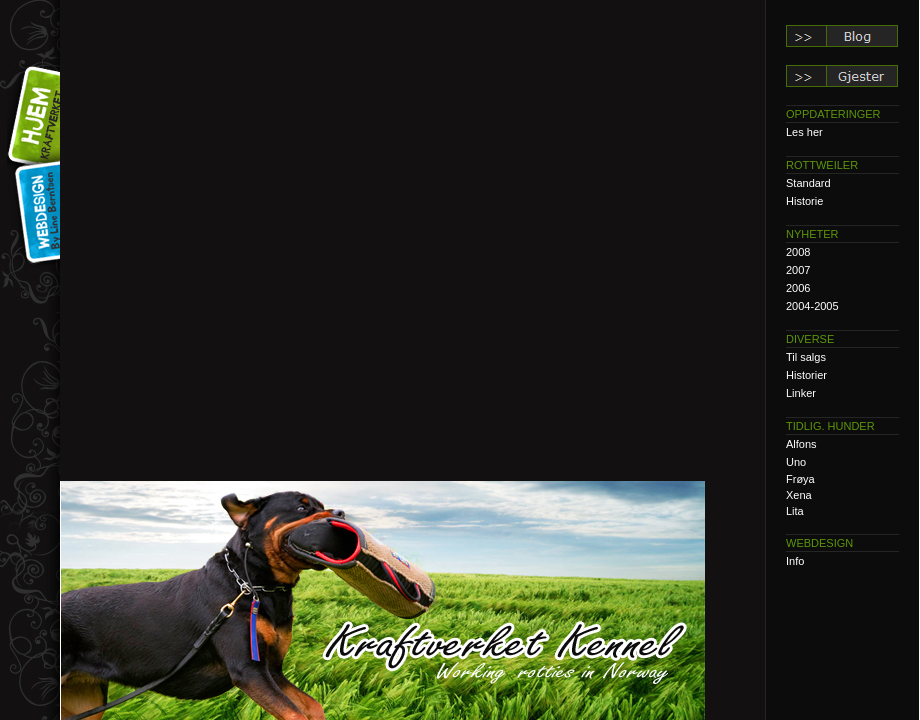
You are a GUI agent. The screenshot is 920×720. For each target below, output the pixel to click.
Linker (801, 393)
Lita (795, 511)
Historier (806, 375)
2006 (798, 288)
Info (795, 561)
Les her (804, 132)
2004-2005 (812, 306)
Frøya (800, 479)
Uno (796, 462)
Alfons (801, 444)
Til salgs (806, 357)
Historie (804, 201)
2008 (798, 252)
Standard (808, 183)
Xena (799, 495)
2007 (798, 270)
